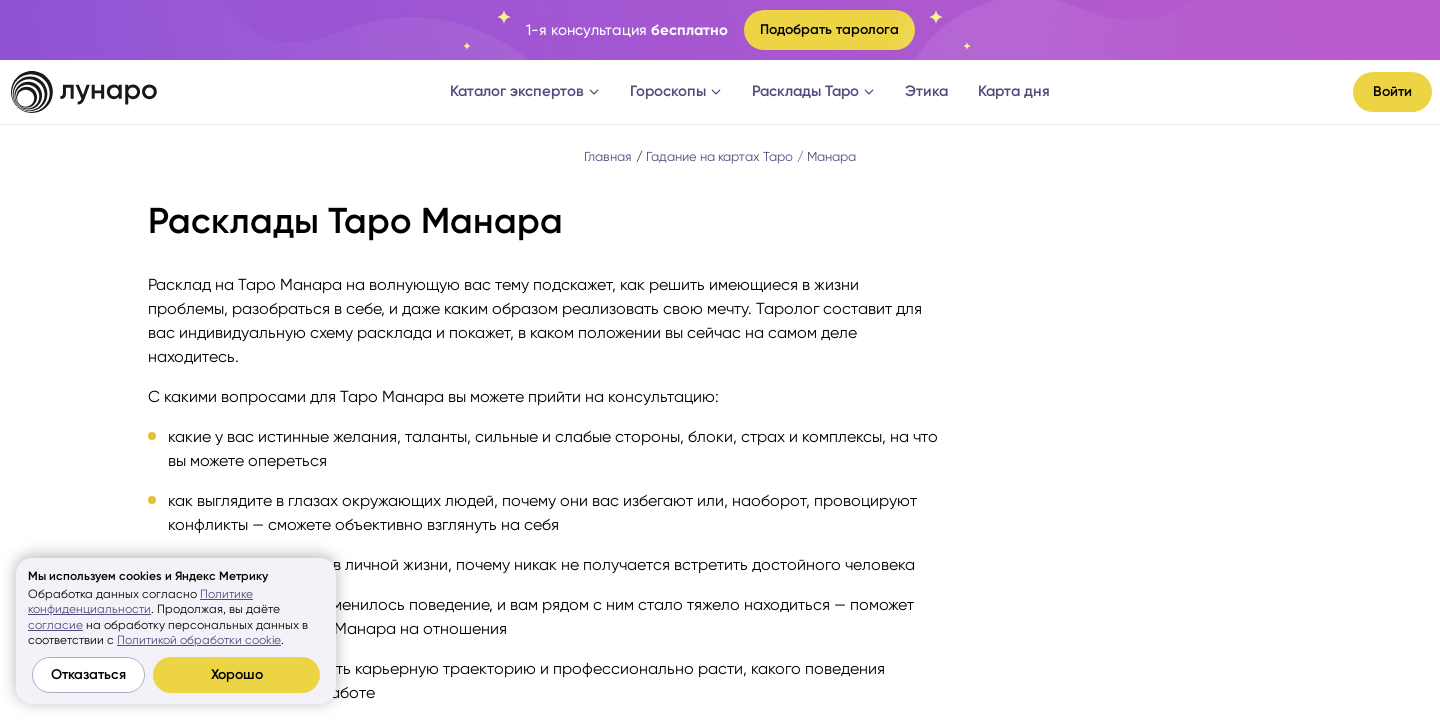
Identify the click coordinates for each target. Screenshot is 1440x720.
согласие (55, 625)
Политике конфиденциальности (140, 602)
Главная (608, 156)
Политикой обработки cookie (199, 640)
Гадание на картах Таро (719, 156)
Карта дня (1014, 91)
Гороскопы (676, 91)
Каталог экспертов (525, 91)
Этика (926, 91)
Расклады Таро (813, 91)
